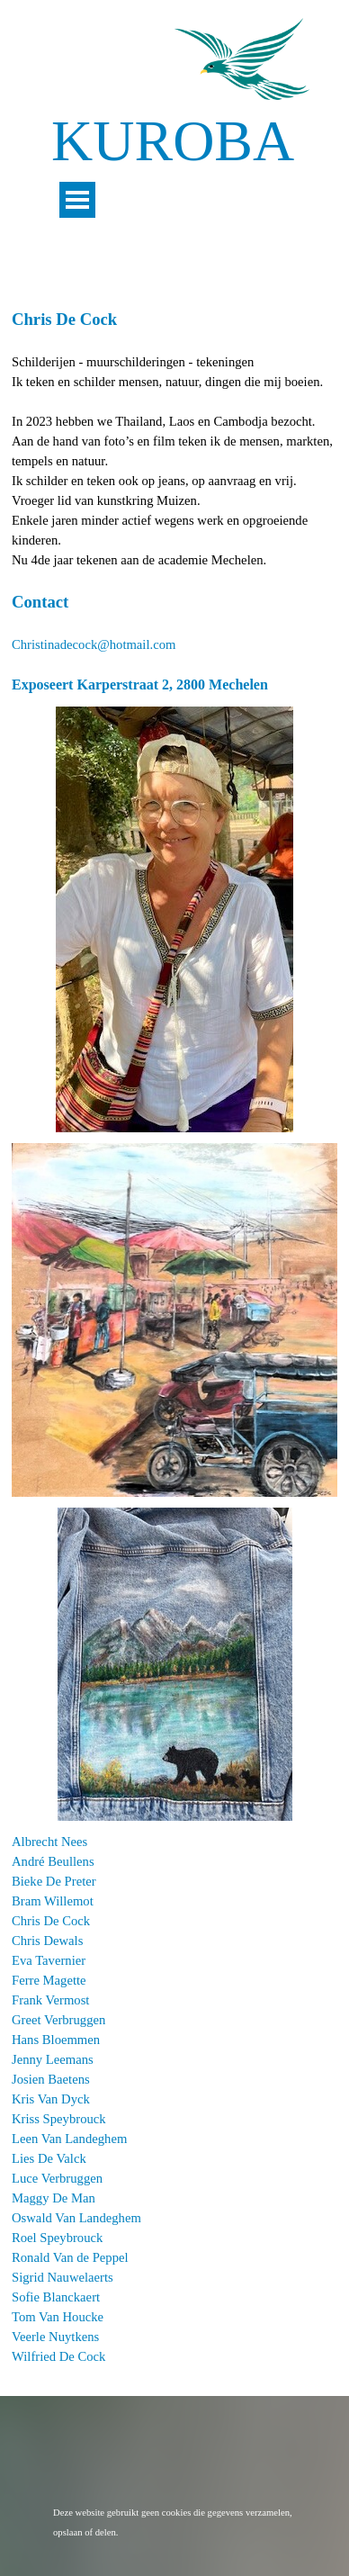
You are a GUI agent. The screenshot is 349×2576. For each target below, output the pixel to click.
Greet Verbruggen (58, 2020)
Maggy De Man (53, 2198)
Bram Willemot (53, 1901)
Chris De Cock (51, 1921)
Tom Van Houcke (57, 2317)
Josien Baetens (51, 2079)
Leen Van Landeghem (69, 2138)
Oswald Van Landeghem (76, 2218)
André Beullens (53, 1861)
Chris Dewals (47, 1940)
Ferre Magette (49, 1980)
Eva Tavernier (48, 1960)
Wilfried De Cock (58, 2356)
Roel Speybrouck (57, 2237)
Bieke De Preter (54, 1881)
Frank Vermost (50, 2000)
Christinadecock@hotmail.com (93, 644)
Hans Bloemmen (56, 2039)
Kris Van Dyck (51, 2099)
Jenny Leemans (53, 2059)
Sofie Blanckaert (56, 2297)
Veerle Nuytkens (55, 2336)
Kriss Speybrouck (59, 2119)
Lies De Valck (49, 2158)
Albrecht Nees (49, 1841)
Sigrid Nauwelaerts (62, 2277)
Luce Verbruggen (57, 2178)
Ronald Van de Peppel (70, 2257)
